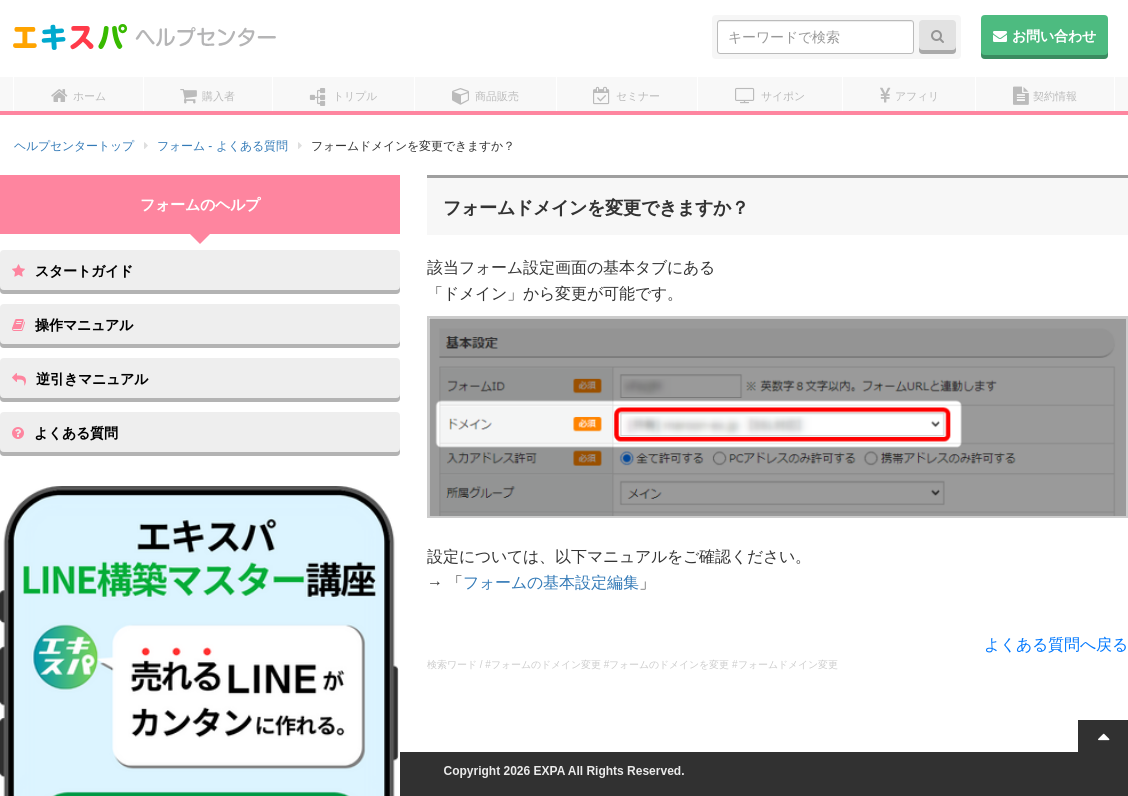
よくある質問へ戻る (1056, 644)
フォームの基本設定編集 (551, 582)
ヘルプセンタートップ (74, 146)
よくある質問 (65, 433)
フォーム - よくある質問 (222, 146)
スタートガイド (72, 271)
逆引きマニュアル (80, 379)
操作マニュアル (72, 325)
